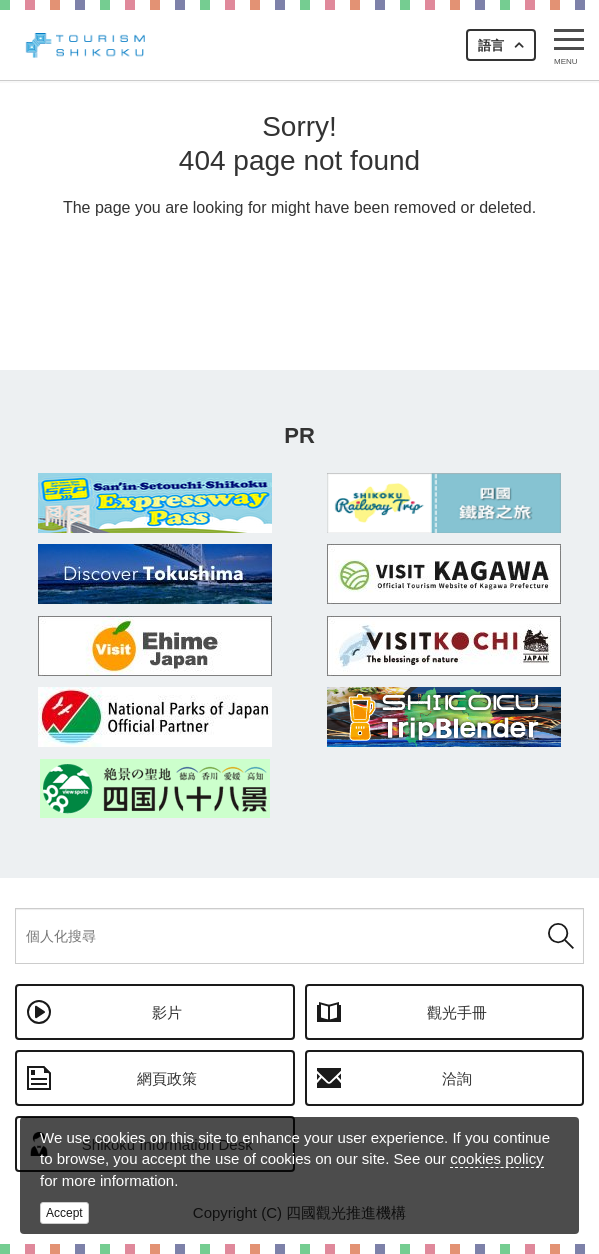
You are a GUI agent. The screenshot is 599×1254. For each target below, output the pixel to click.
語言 (491, 45)
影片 (167, 1012)
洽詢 (457, 1078)
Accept (64, 1213)
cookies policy (496, 1158)
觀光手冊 (457, 1012)
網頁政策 (167, 1078)
